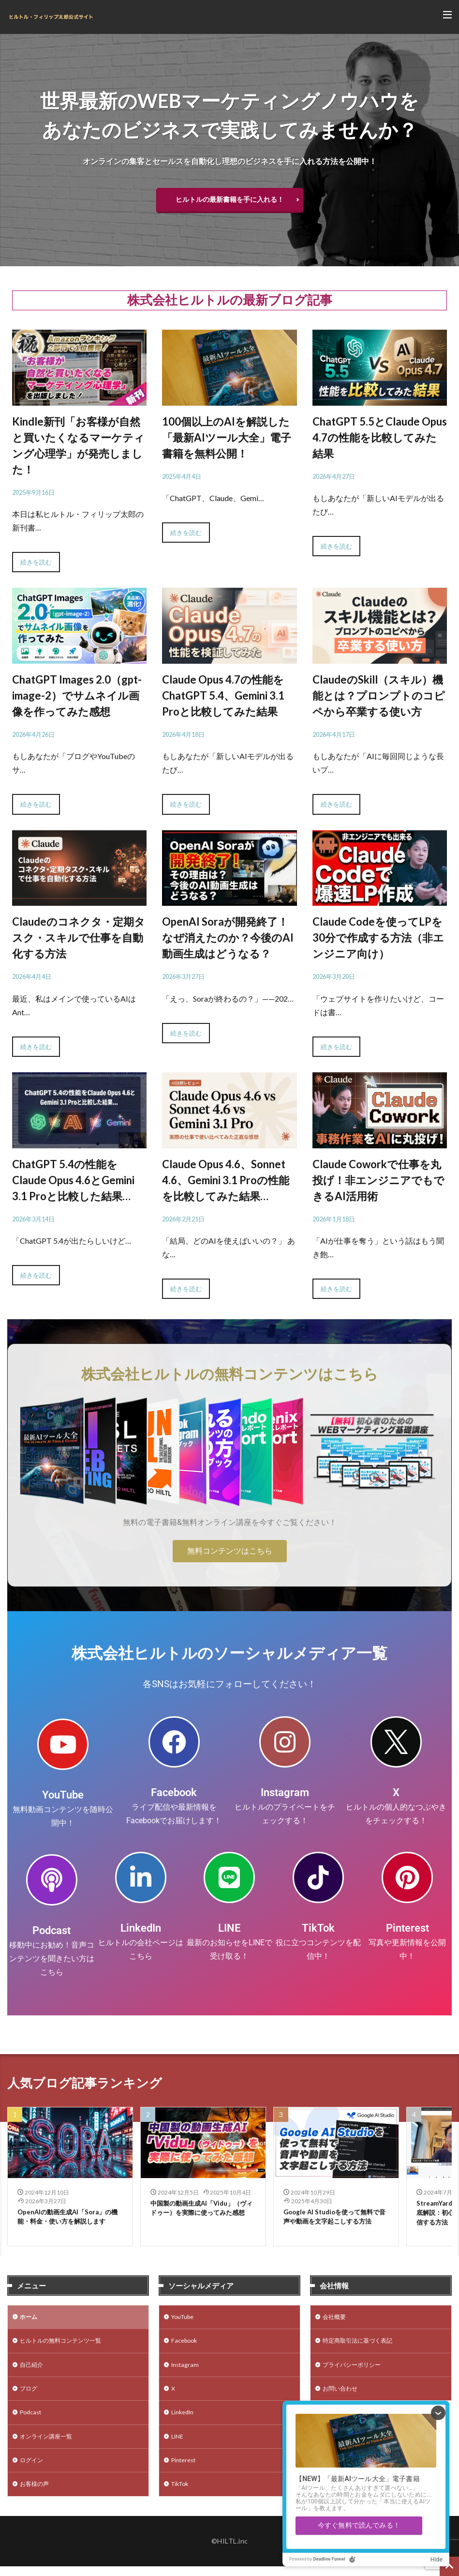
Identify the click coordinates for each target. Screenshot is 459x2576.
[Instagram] (285, 1742)
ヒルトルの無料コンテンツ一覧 (67, 2345)
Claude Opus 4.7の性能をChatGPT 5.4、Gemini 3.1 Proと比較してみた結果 (223, 695)
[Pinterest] (407, 1877)
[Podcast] (51, 1879)
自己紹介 (33, 2370)
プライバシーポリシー (356, 2370)
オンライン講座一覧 (50, 2445)
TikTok (318, 1928)
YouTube (63, 1795)
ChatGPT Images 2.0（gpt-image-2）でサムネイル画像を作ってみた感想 (77, 695)
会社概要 (336, 2320)
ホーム (30, 2320)
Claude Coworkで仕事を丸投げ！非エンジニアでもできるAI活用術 (378, 1180)
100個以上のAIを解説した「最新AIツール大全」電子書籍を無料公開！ (226, 437)
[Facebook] (174, 1742)
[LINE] (229, 1877)
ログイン (33, 2471)
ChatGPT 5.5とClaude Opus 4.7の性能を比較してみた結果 (379, 437)
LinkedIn (140, 1928)
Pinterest (407, 1928)
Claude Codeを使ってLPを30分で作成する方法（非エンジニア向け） (378, 937)
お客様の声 (37, 2496)
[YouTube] (63, 1744)
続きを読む (36, 562)
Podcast (51, 1930)
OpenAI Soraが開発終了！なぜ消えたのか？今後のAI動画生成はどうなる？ (228, 937)
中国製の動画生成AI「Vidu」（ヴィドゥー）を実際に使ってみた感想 (201, 2214)
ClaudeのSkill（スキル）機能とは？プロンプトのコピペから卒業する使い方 (378, 695)
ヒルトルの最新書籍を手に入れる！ (230, 199)
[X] (396, 1742)
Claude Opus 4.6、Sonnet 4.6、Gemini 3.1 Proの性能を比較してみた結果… (225, 1180)
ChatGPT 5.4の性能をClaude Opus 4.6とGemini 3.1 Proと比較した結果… (73, 1180)
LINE (229, 1928)
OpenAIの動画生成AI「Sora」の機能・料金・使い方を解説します (68, 2218)
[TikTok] (318, 1877)
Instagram (285, 1792)
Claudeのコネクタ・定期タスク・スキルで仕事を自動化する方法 (78, 937)
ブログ (30, 2395)
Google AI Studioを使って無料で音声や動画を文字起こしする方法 (334, 2218)
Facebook (174, 1792)
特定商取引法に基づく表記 (363, 2345)
